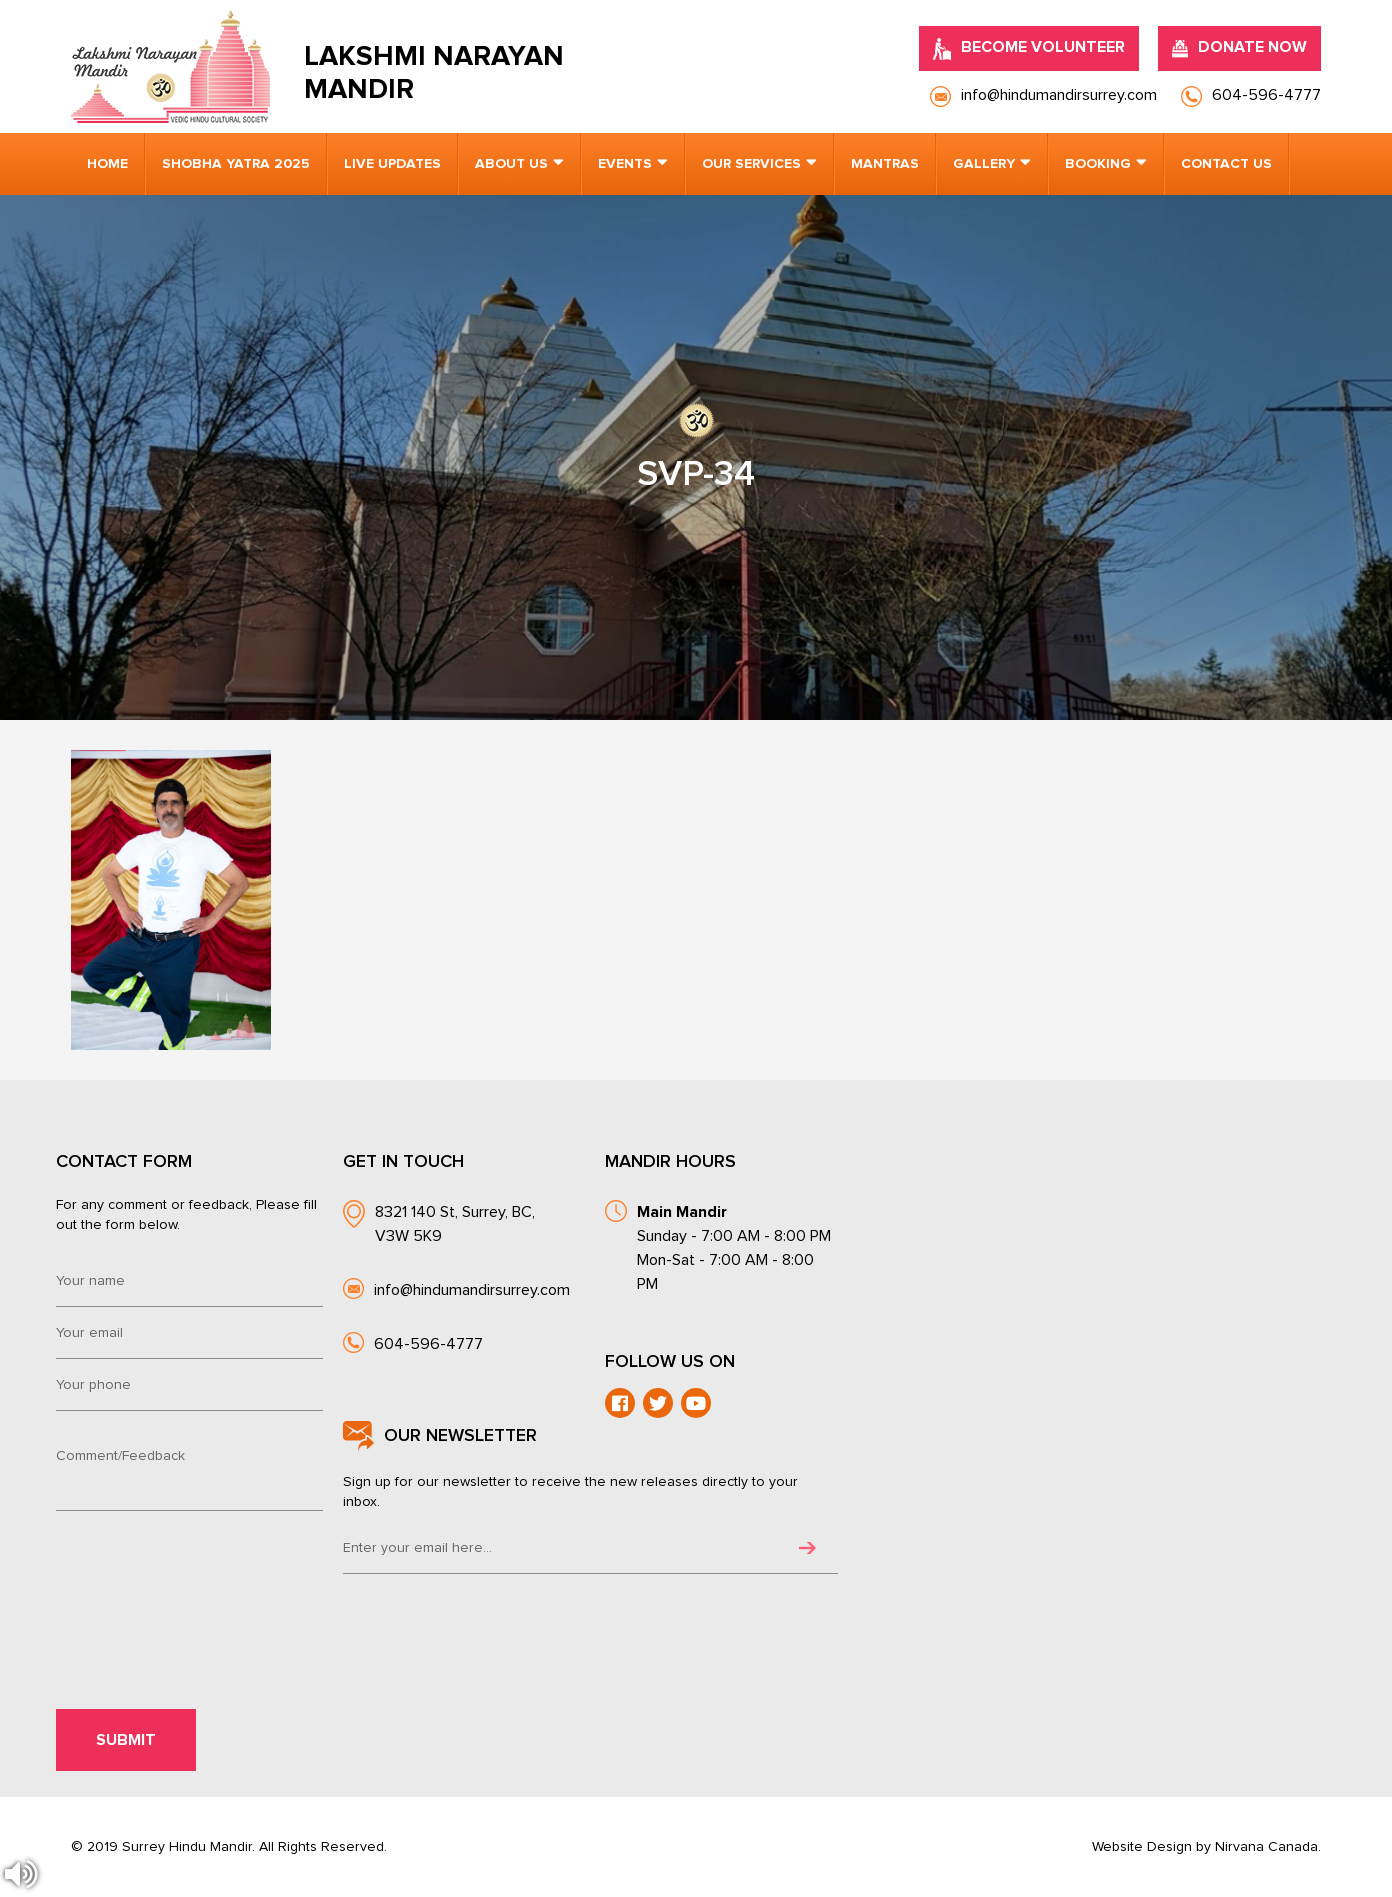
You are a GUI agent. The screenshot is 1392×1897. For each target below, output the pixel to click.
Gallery (984, 164)
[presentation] (196, 1577)
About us (511, 164)
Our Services (751, 164)
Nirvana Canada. (1268, 1847)
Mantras (885, 164)
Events (625, 164)
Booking (1098, 164)
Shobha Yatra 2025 (236, 164)
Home (107, 164)
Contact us (1226, 164)
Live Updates (392, 164)
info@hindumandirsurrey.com (472, 1290)
